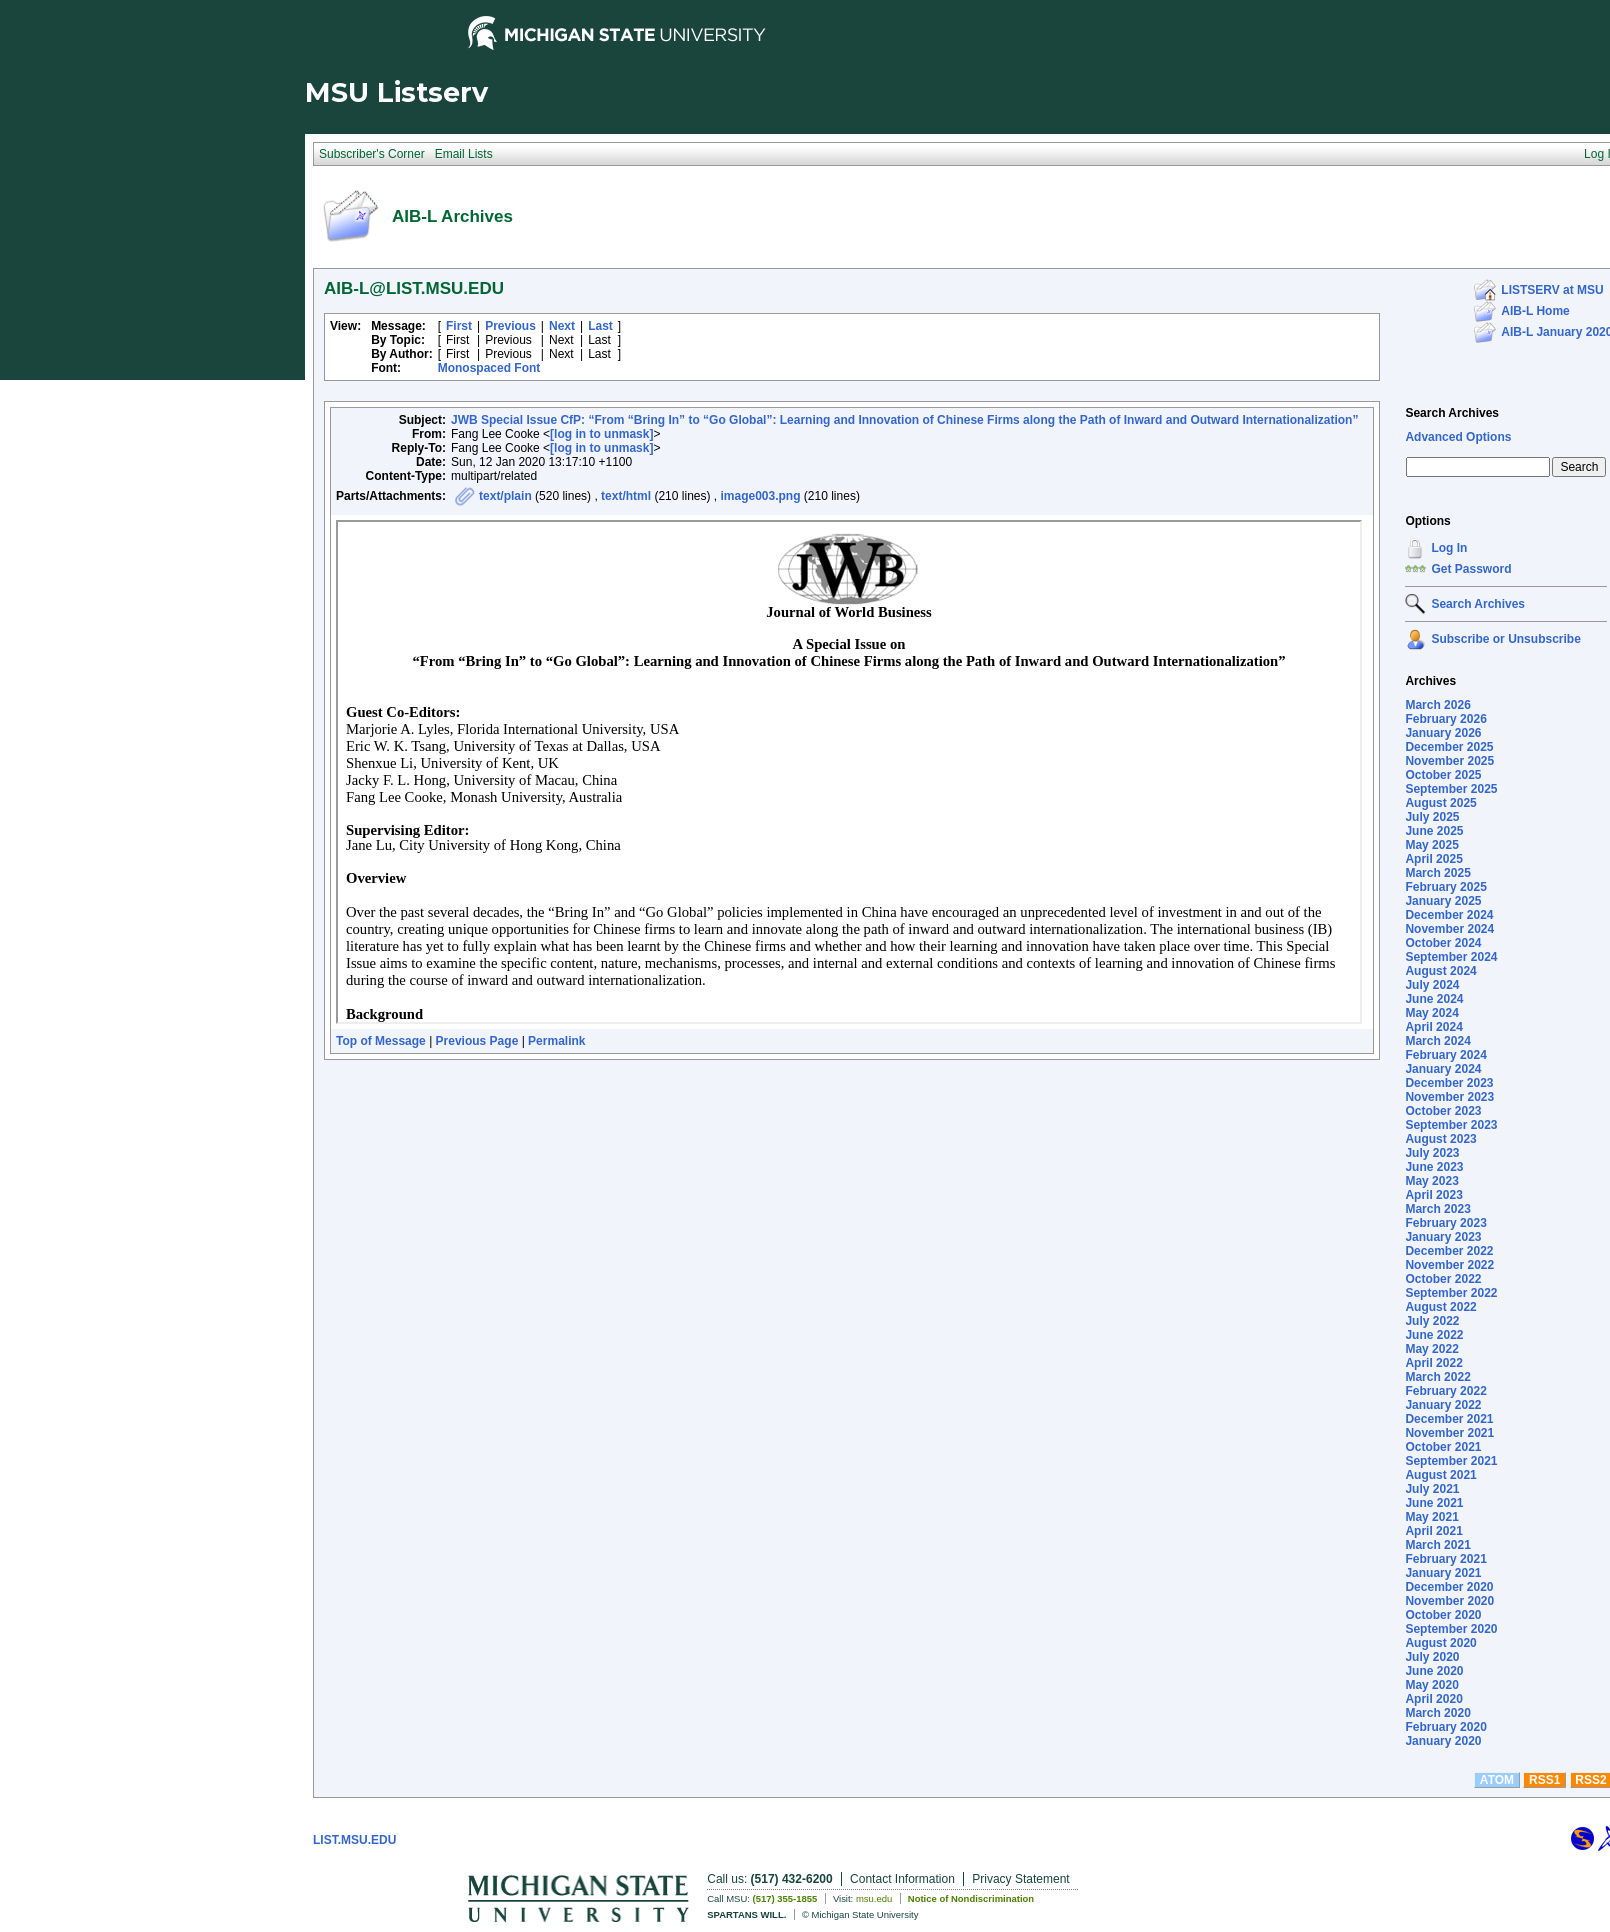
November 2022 (1449, 1265)
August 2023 (1440, 1139)
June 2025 (1434, 831)
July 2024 (1432, 985)
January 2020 (1443, 1741)
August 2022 (1440, 1307)
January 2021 (1443, 1573)
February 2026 (1445, 719)
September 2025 (1451, 789)
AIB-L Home (1535, 311)
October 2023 (1443, 1111)
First (459, 326)
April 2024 (1433, 1027)
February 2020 (1445, 1727)
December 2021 (1449, 1419)
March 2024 (1437, 1041)
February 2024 (1445, 1055)
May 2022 (1431, 1349)
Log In (1449, 548)
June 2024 (1434, 999)
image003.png (760, 496)
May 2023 (1431, 1181)
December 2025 (1449, 747)
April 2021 (1433, 1531)
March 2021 (1437, 1545)
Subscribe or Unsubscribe (1505, 639)
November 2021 (1449, 1433)
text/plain (505, 496)
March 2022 (1437, 1377)
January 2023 (1443, 1237)
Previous (510, 326)
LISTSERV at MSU (1552, 290)
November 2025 (1449, 761)
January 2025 (1443, 901)
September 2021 (1451, 1461)
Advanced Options (1458, 437)
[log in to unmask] (601, 434)
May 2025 (1431, 845)
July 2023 (1432, 1153)
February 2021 (1445, 1559)
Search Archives (1452, 413)
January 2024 (1443, 1069)
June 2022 (1434, 1335)
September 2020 (1451, 1629)
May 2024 (1431, 1013)
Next (562, 326)
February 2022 (1445, 1391)
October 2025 (1443, 775)
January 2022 (1443, 1405)
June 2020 (1434, 1671)
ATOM (1497, 1780)
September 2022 (1451, 1293)
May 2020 (1431, 1685)
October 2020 (1443, 1615)
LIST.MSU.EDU (354, 1840)
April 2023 (1433, 1195)
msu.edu (874, 1898)
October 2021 (1443, 1447)
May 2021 (1431, 1517)
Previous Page (477, 1041)
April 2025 (1433, 859)
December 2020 (1449, 1587)
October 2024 (1443, 943)
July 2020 (1432, 1657)
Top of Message (381, 1041)
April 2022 (1433, 1363)
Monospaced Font (489, 368)
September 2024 (1451, 957)
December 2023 (1449, 1083)
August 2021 (1440, 1475)
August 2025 (1440, 803)
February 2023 (1445, 1223)
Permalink (556, 1041)
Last (600, 326)
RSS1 (1544, 1780)
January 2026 (1443, 733)
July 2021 (1432, 1489)
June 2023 (1434, 1167)
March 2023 (1437, 1209)
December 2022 (1449, 1251)
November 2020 (1449, 1601)
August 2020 (1440, 1643)
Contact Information (902, 1879)
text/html (626, 496)
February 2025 (1445, 887)
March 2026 (1437, 705)
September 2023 (1451, 1125)
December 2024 (1449, 915)
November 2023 (1449, 1097)
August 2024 (1440, 971)
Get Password (1471, 569)
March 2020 (1437, 1713)
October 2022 (1443, 1279)
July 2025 (1432, 817)
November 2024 (1449, 929)
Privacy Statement (1020, 1879)
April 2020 (1433, 1699)
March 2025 (1437, 873)
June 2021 (1434, 1503)
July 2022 (1432, 1321)
